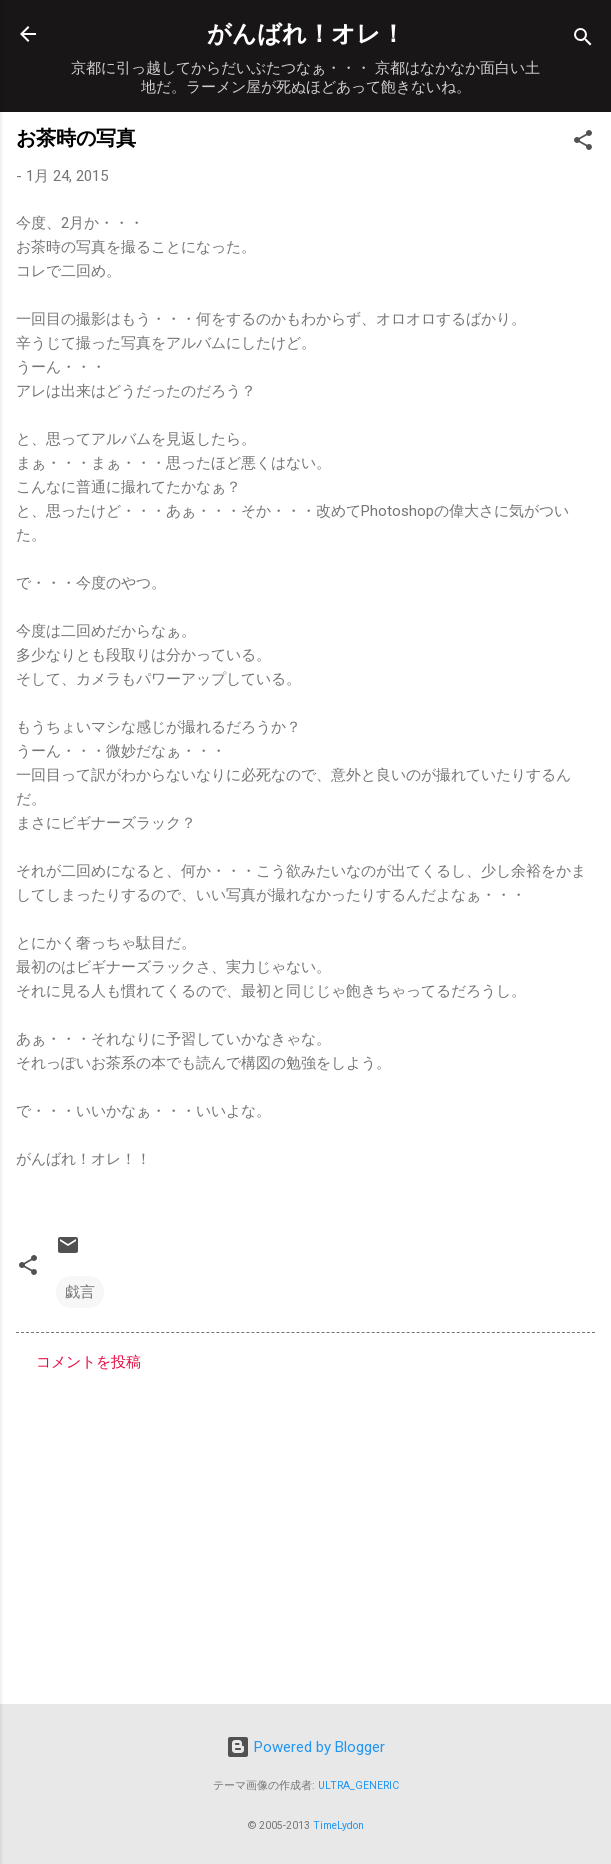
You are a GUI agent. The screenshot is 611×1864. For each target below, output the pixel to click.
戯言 (80, 1292)
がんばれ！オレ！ (306, 34)
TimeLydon (338, 1825)
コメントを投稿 (88, 1362)
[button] (583, 143)
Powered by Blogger (305, 1747)
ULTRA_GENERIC (358, 1785)
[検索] (583, 40)
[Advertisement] (305, 1532)
